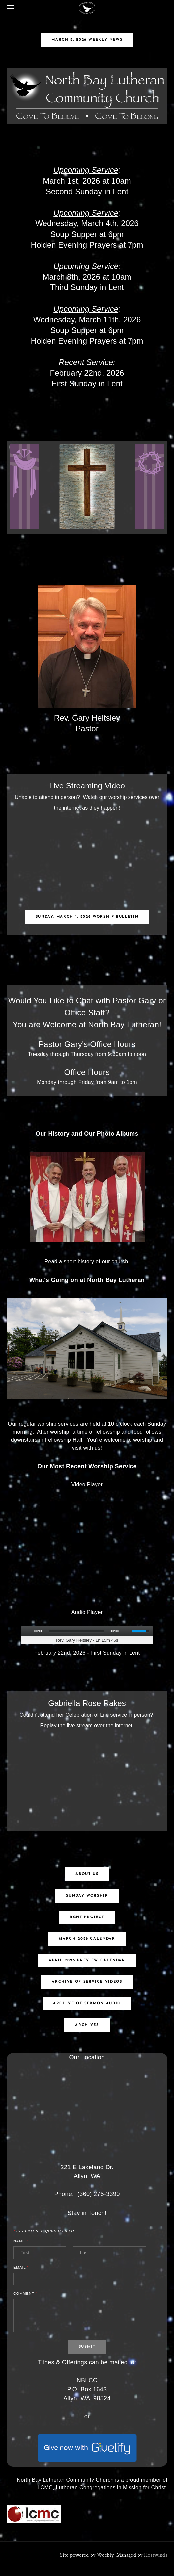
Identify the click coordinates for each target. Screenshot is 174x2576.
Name (20, 2241)
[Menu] (12, 8)
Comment (25, 2293)
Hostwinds (155, 2555)
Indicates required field (43, 2231)
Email (21, 2267)
